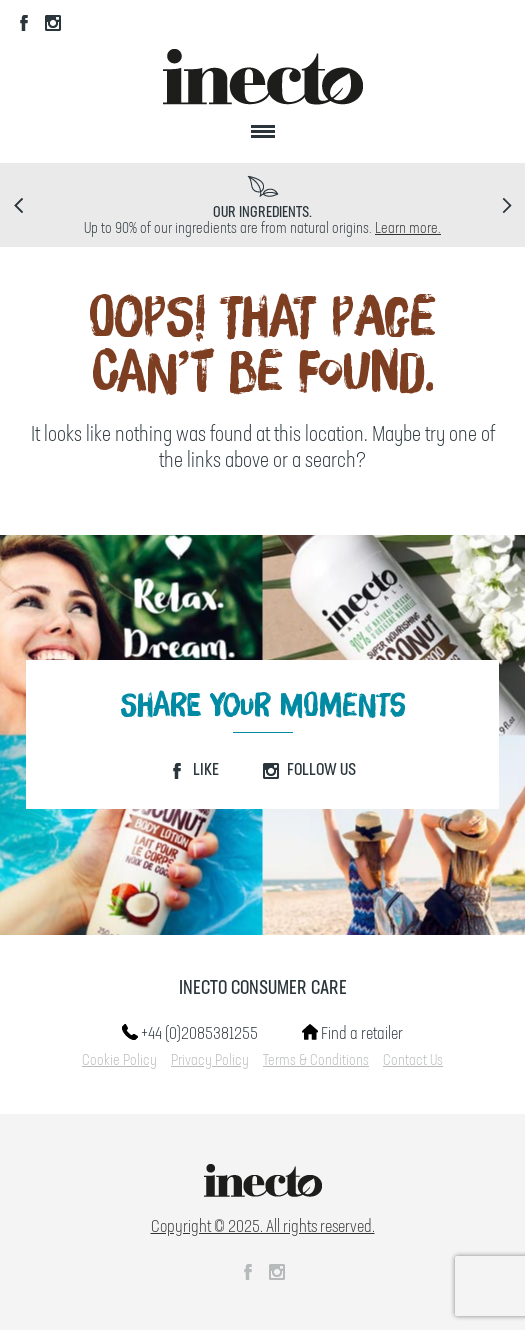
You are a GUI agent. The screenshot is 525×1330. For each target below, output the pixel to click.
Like (194, 770)
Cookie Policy (119, 1061)
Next (507, 205)
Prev (18, 205)
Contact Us (413, 1061)
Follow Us (309, 770)
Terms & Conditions (316, 1061)
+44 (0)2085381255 (190, 1034)
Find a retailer (352, 1034)
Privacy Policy (210, 1061)
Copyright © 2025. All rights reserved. (263, 1227)
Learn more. (408, 229)
